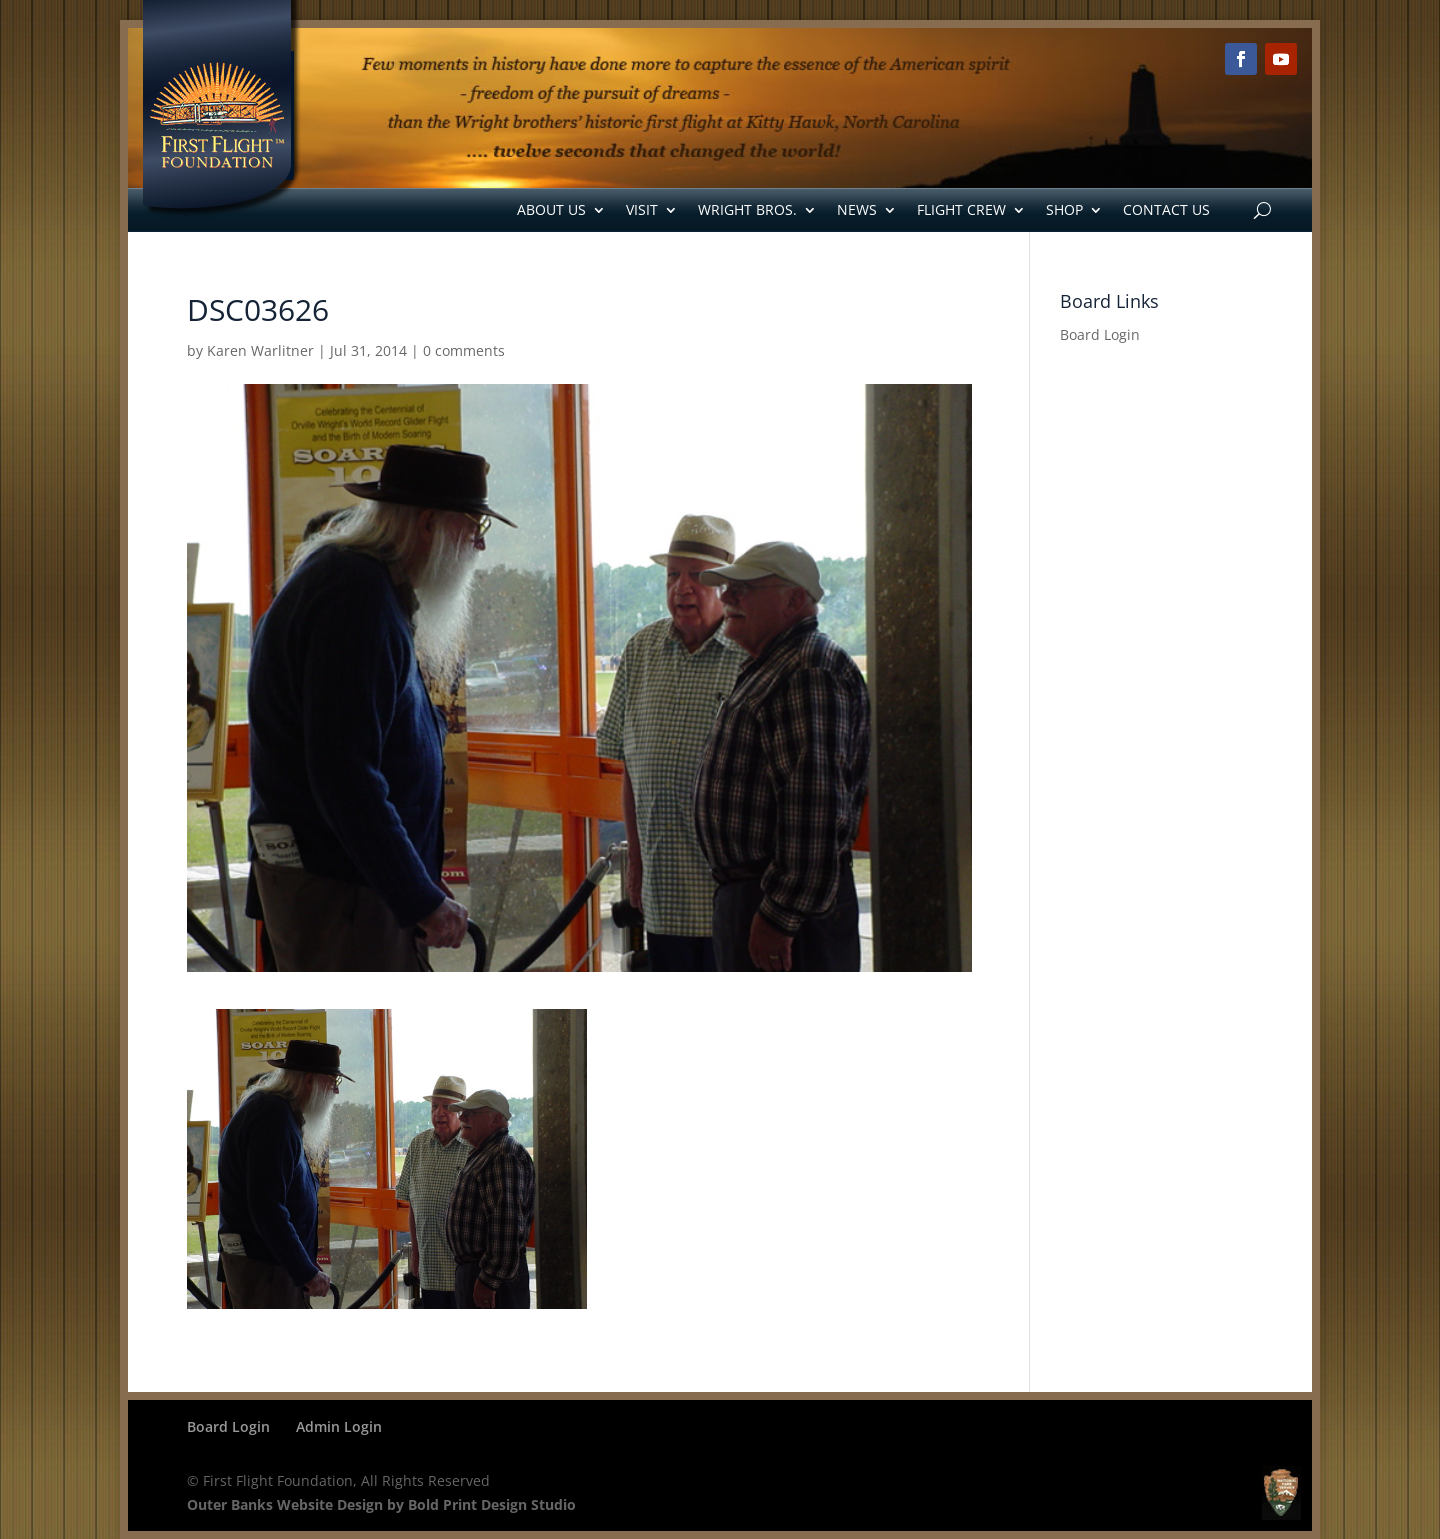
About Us (551, 209)
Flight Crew (961, 209)
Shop (1064, 209)
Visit (642, 209)
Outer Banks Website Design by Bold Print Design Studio (381, 1504)
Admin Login (339, 1426)
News (857, 209)
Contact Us (1166, 209)
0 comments (464, 350)
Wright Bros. (747, 209)
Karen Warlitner (260, 350)
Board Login (1100, 334)
